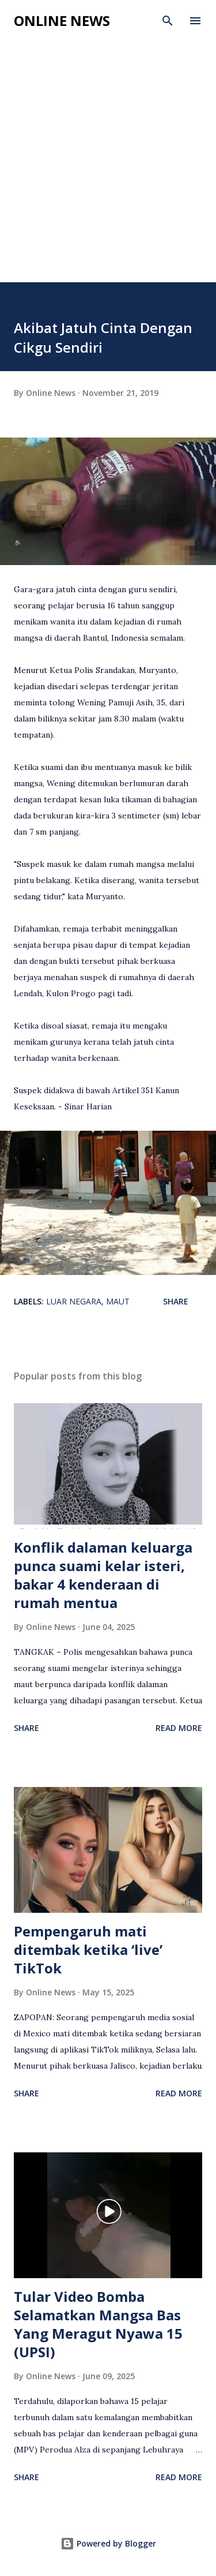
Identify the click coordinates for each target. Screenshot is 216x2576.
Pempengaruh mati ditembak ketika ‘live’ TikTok (88, 1949)
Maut (118, 1301)
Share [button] (175, 1301)
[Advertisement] (108, 168)
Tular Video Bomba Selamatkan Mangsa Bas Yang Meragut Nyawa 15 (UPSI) (98, 2324)
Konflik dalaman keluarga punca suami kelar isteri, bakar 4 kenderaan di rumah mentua (103, 1575)
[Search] (168, 21)
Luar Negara (73, 1301)
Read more (179, 1727)
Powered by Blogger (108, 2543)
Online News (62, 20)
